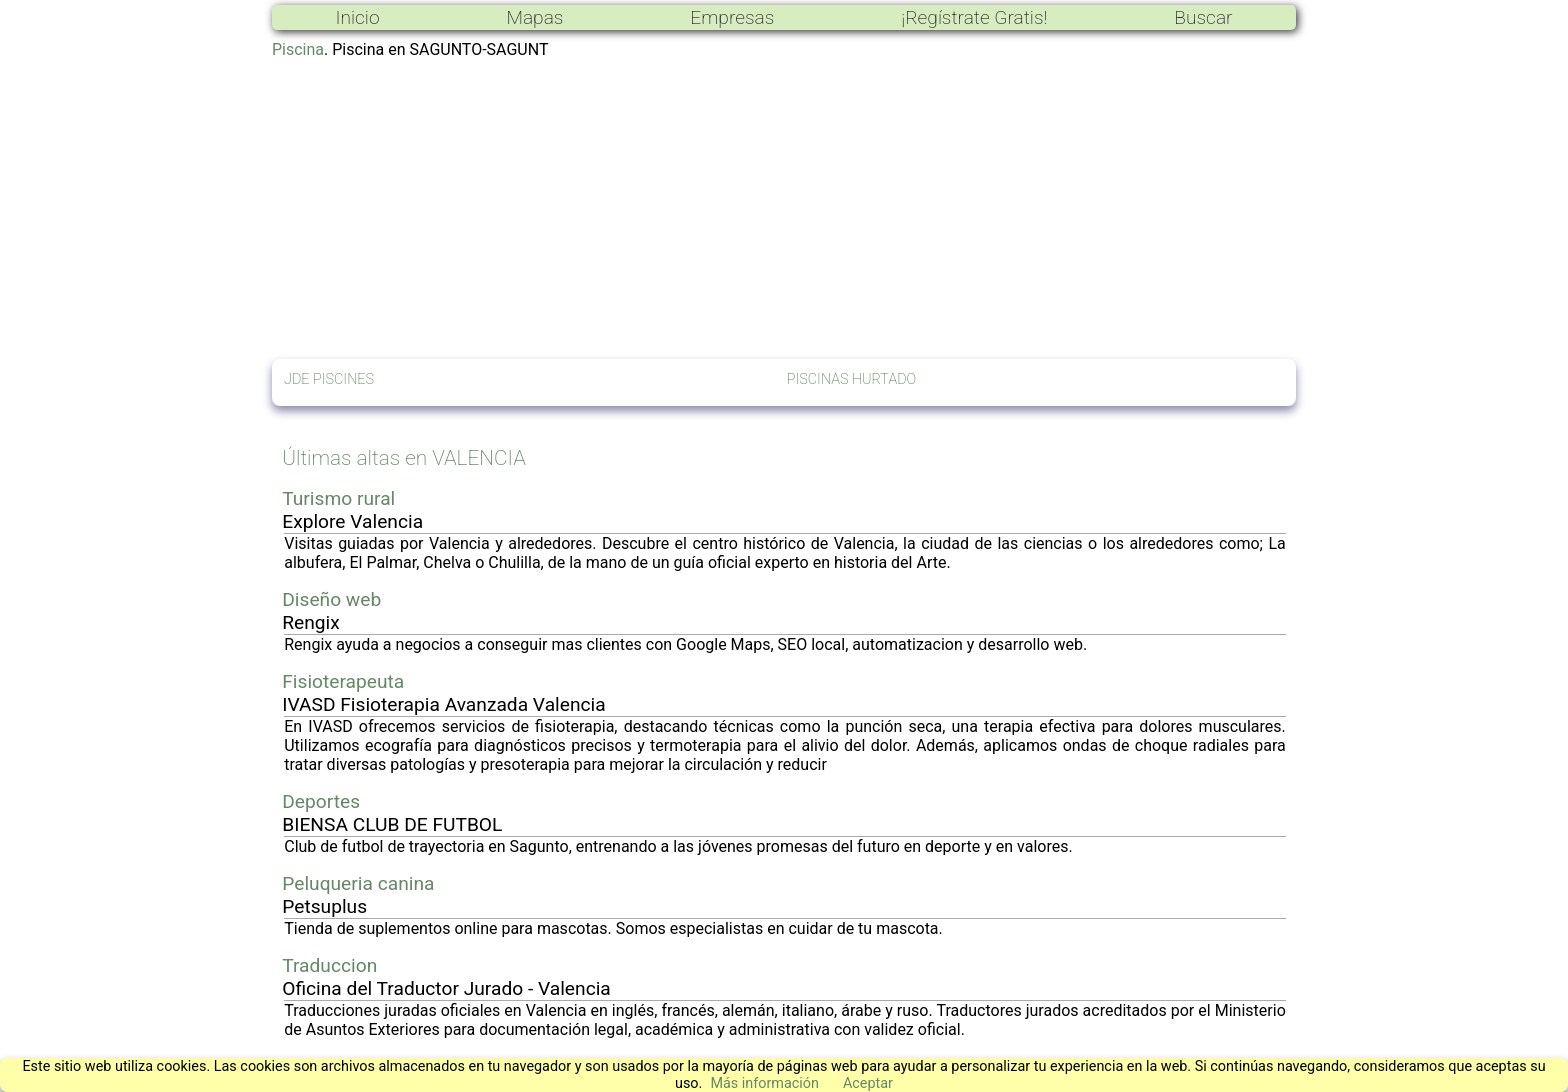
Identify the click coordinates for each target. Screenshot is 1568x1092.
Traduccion (329, 965)
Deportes (321, 801)
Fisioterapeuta (343, 681)
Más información (764, 1083)
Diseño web (331, 599)
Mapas (534, 17)
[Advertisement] (784, 209)
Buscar (1203, 17)
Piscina (298, 49)
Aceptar (868, 1083)
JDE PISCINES (329, 379)
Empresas (732, 17)
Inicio (357, 17)
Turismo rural (338, 498)
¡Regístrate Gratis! (974, 17)
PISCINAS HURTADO (851, 379)
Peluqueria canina (358, 883)
